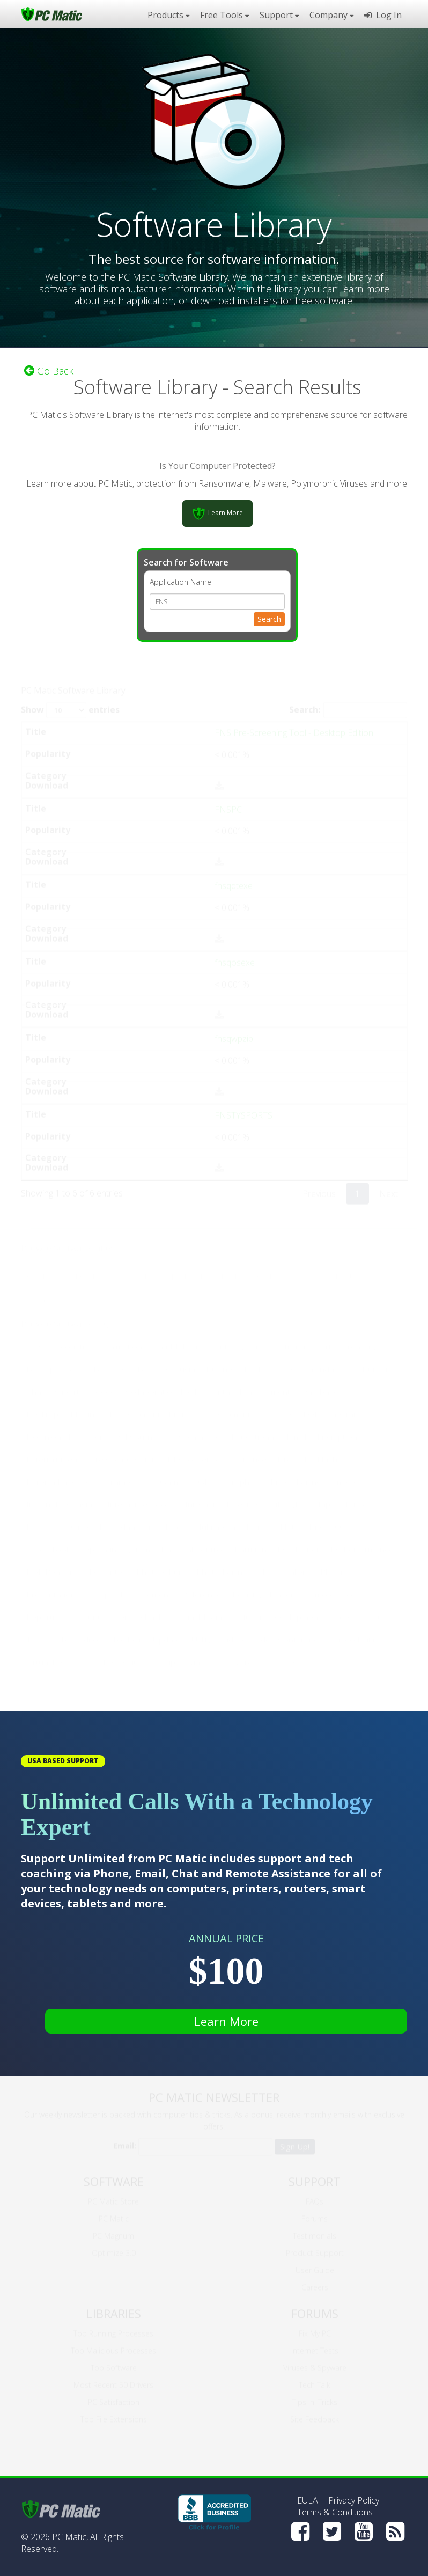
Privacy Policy (353, 2500)
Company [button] (331, 15)
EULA (307, 2500)
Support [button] (279, 15)
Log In (383, 15)
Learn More (226, 2021)
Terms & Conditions (335, 2512)
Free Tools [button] (224, 15)
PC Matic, (70, 2537)
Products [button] (168, 15)
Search (269, 619)
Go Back (48, 370)
